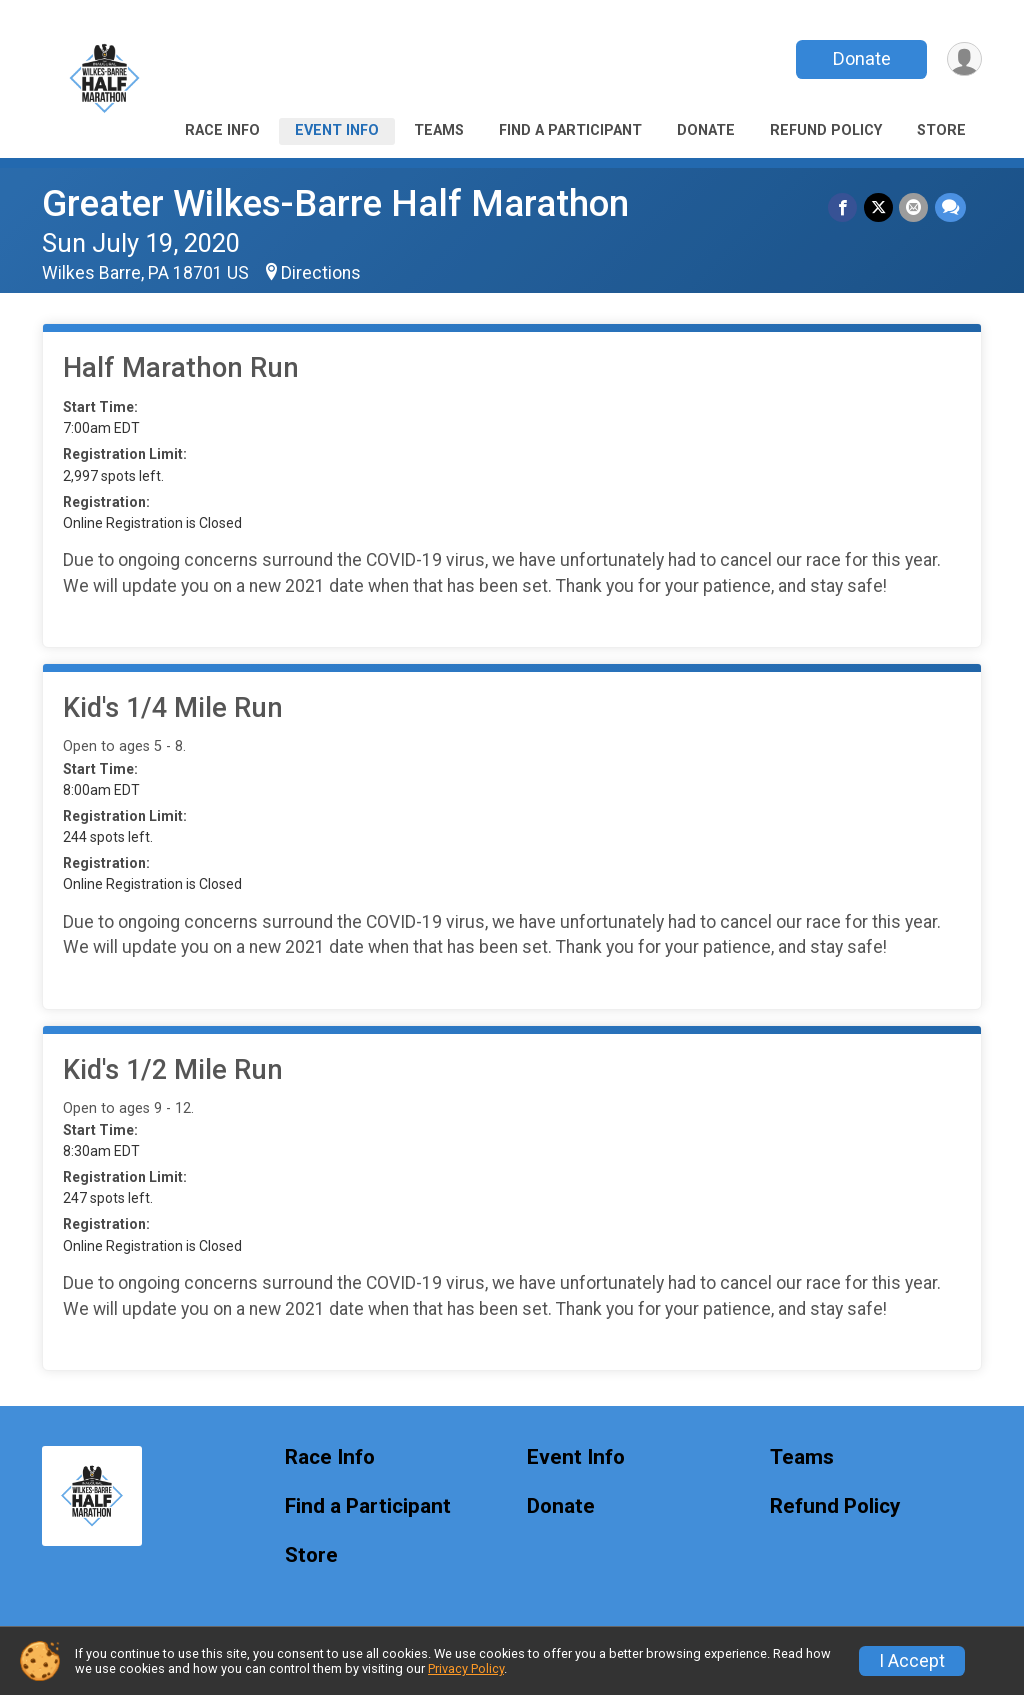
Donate (860, 58)
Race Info (222, 130)
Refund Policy (826, 130)
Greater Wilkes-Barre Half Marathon (335, 203)
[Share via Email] (914, 207)
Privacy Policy (466, 1668)
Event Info (337, 130)
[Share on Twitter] (879, 207)
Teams (439, 130)
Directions (321, 273)
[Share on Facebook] (844, 207)
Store (941, 130)
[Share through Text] (950, 207)
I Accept (912, 1661)
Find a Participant (570, 130)
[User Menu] (963, 59)
